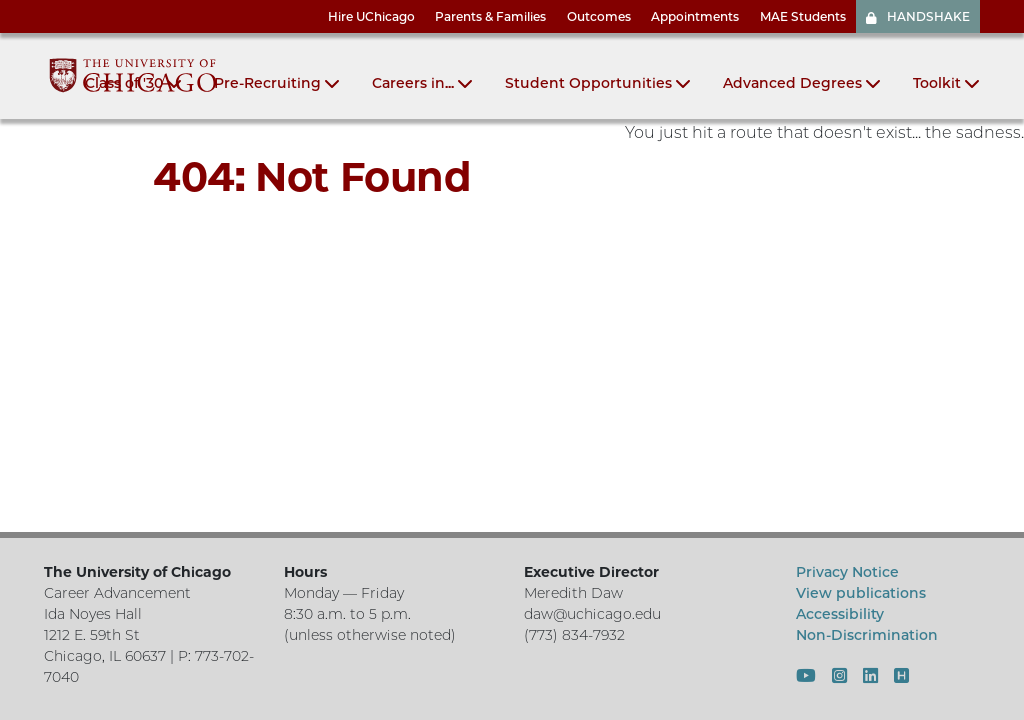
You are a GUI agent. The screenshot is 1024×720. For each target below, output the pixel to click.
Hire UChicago (371, 16)
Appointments (695, 16)
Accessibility (840, 614)
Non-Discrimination (867, 635)
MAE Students (803, 16)
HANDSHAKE (918, 16)
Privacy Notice (847, 572)
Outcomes (599, 16)
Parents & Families (490, 16)
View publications (861, 593)
